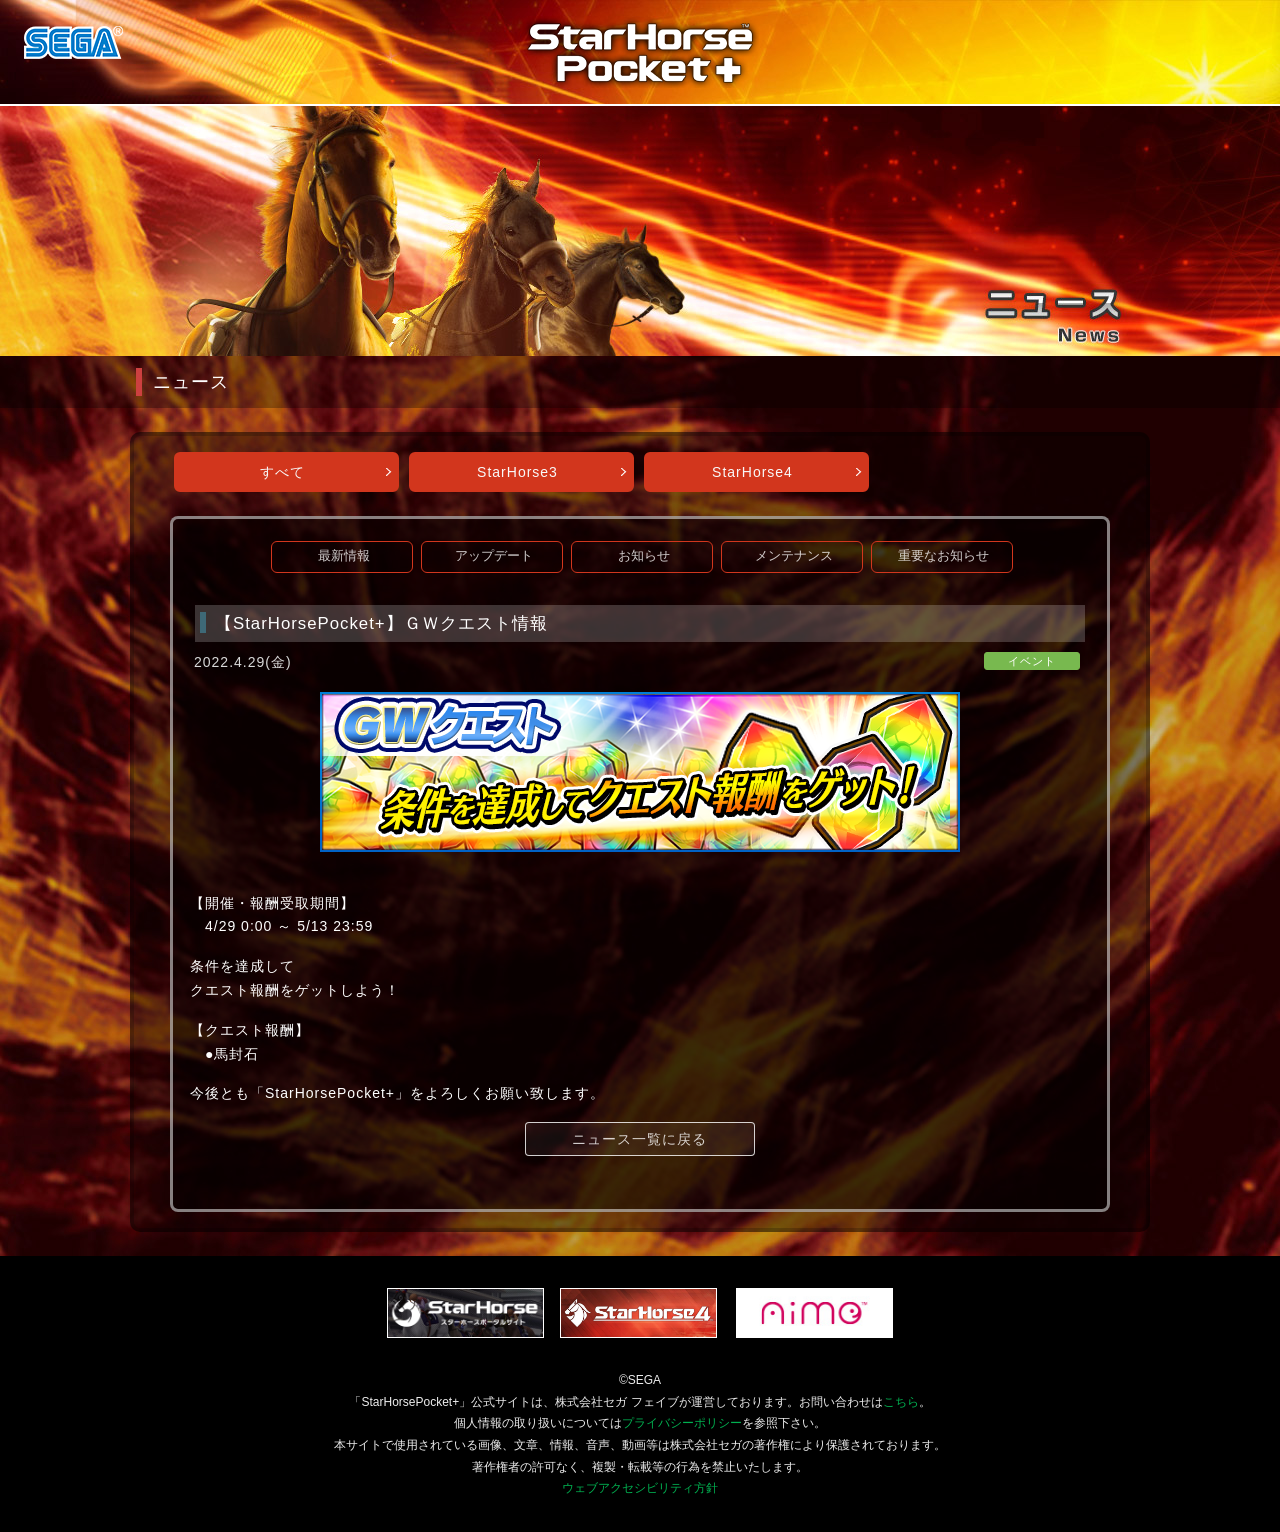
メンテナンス (794, 556)
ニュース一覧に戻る (639, 1139)
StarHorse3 (517, 472)
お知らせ (644, 556)
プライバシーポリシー (682, 1423)
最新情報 (344, 556)
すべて (282, 472)
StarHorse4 (752, 472)
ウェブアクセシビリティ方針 (640, 1488)
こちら (901, 1402)
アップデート (494, 556)
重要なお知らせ (943, 556)
